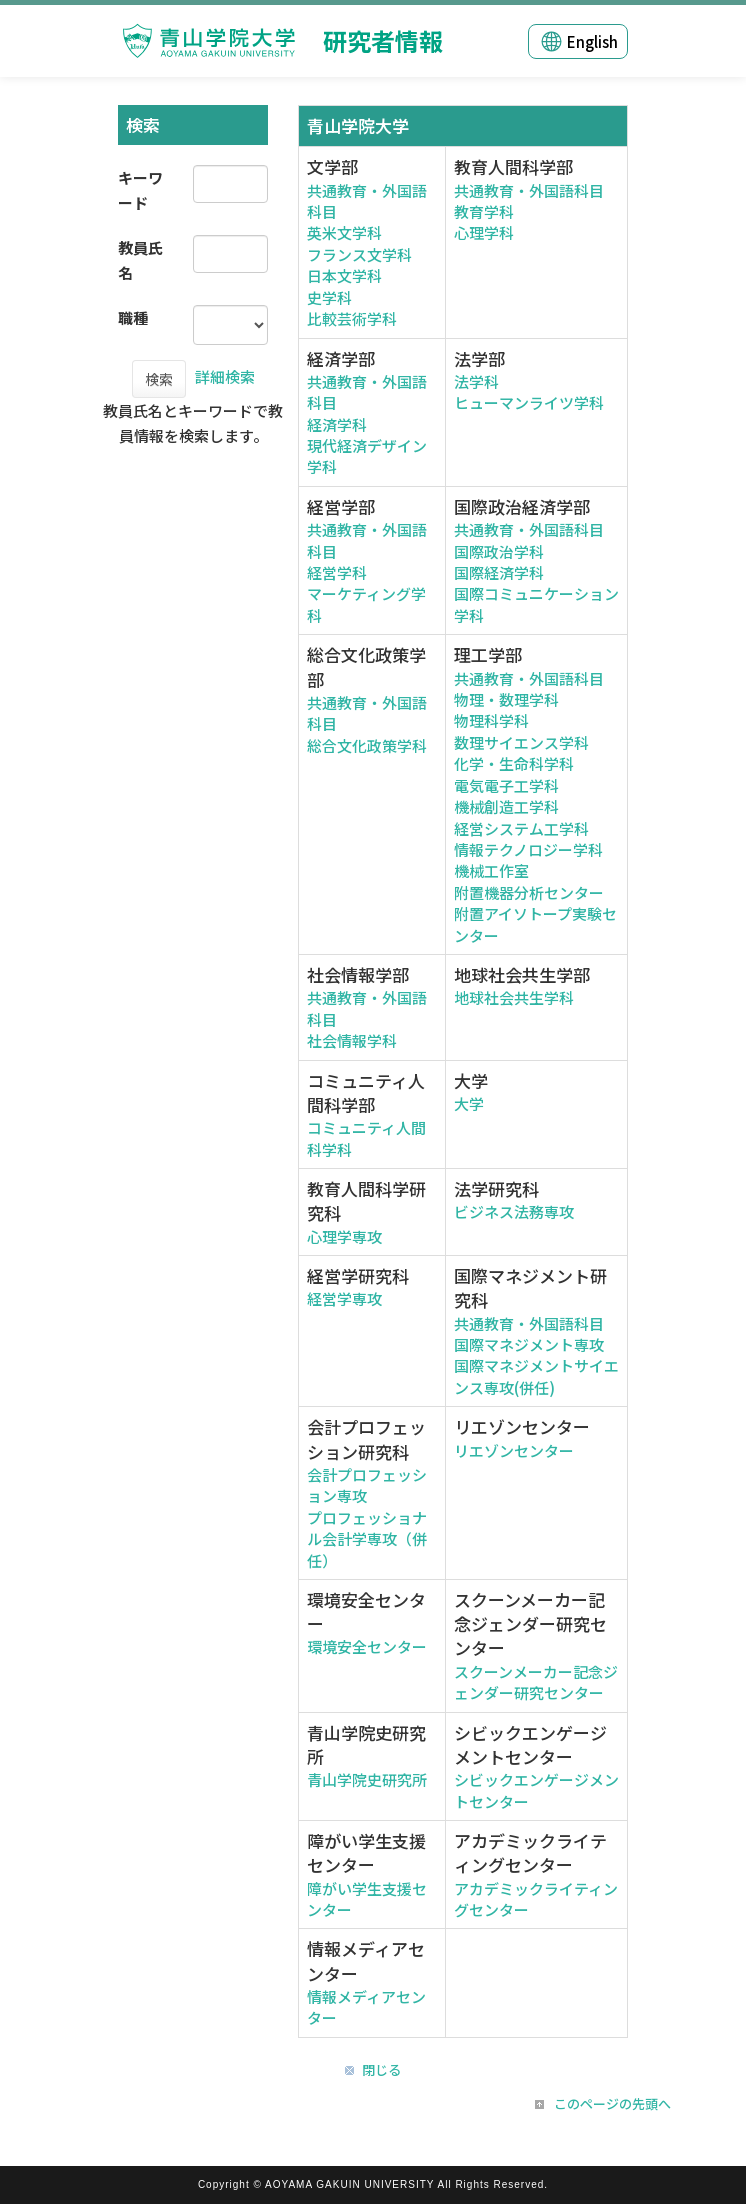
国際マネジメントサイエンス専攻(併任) (536, 1376)
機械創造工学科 (506, 806)
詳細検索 (225, 376)
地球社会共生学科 (514, 997)
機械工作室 (491, 870)
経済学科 (337, 424)
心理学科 (484, 232)
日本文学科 (344, 275)
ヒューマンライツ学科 (529, 402)
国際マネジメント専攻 (529, 1344)
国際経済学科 (499, 572)
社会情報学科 (352, 1040)
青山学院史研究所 (367, 1779)
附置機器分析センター (529, 892)
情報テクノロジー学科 (528, 849)
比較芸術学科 (352, 318)
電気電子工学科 (506, 785)
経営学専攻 (344, 1298)
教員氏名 (140, 260)
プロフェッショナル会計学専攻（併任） (367, 1539)
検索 (159, 379)
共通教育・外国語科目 (529, 190)
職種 (133, 317)
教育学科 (484, 211)
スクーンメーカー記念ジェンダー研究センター (536, 1682)
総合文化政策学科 (367, 745)
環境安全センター (367, 1646)
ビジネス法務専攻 (514, 1211)
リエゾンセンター (514, 1450)
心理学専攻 (344, 1236)
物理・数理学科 (506, 699)
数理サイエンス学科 (521, 742)
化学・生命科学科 (514, 763)
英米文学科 (344, 232)
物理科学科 (491, 720)
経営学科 (337, 572)
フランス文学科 (359, 254)
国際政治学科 (499, 551)
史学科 (329, 297)
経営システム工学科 (521, 828)
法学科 (476, 381)
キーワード (140, 190)
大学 (469, 1103)
